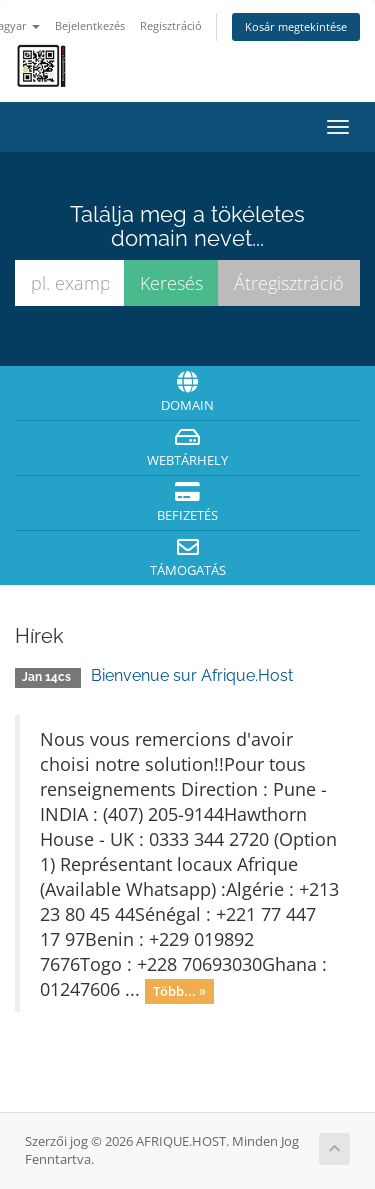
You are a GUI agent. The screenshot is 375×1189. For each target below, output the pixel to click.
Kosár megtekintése (296, 26)
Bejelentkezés (90, 25)
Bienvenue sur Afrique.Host (192, 675)
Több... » (179, 991)
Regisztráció (171, 25)
